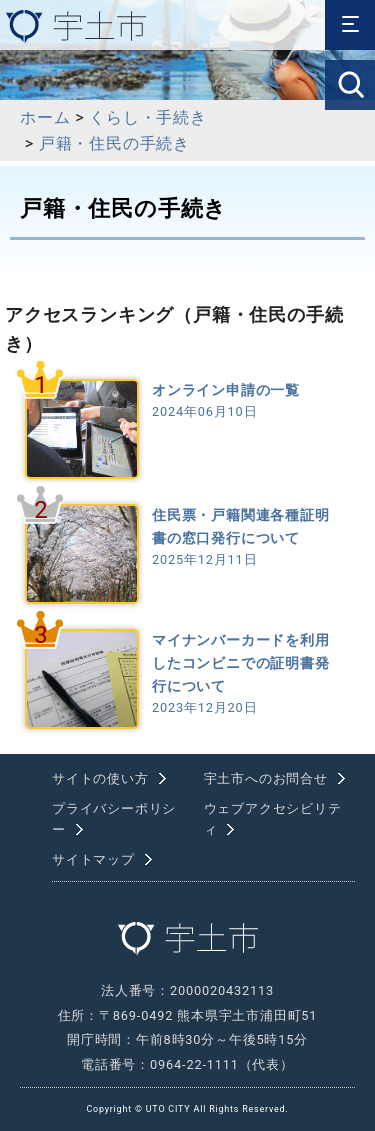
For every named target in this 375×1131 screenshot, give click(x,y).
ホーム (45, 117)
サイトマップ (93, 859)
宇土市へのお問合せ (266, 778)
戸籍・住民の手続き (114, 143)
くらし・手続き (148, 117)
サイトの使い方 (100, 778)
